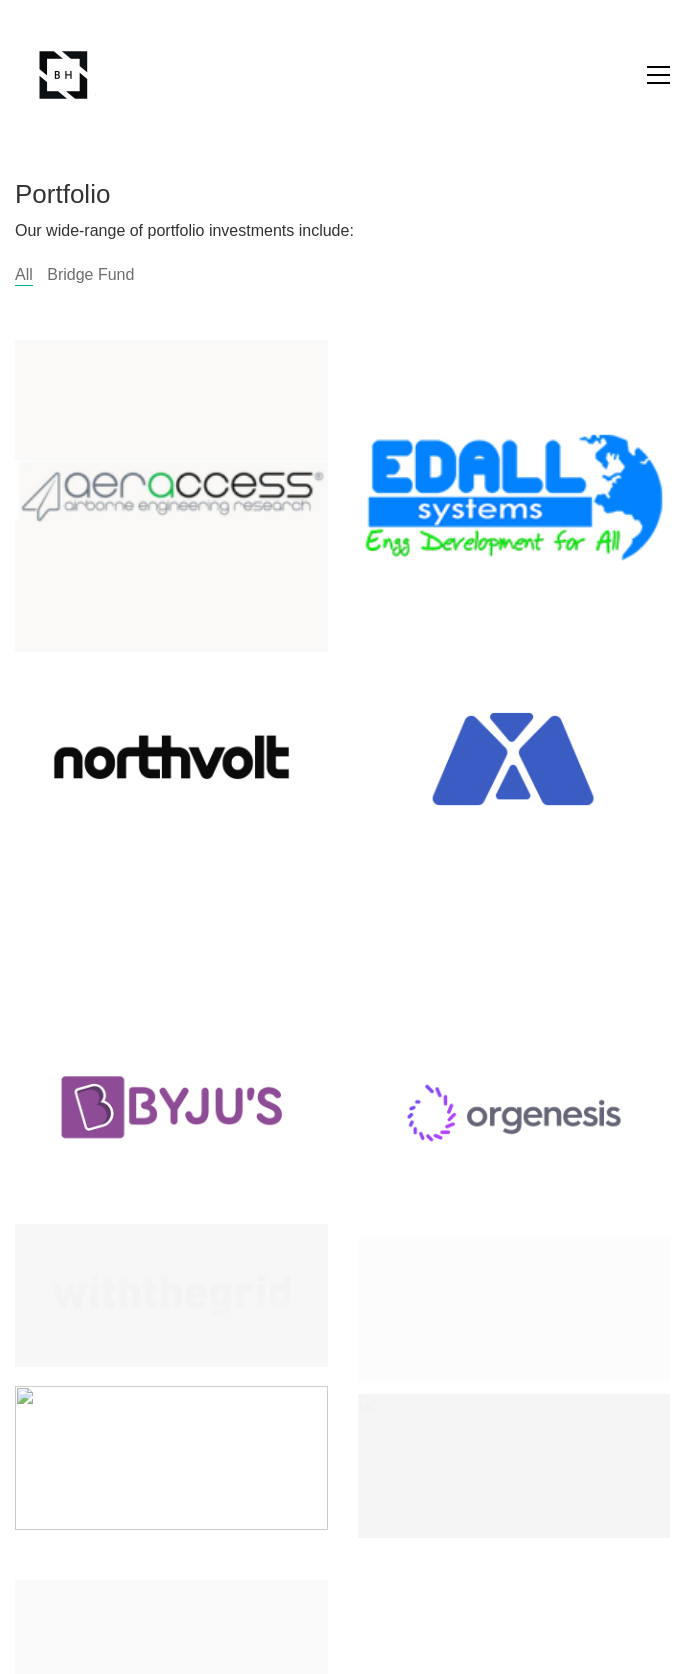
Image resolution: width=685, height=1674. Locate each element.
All (24, 274)
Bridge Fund (90, 274)
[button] (658, 75)
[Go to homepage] (65, 75)
